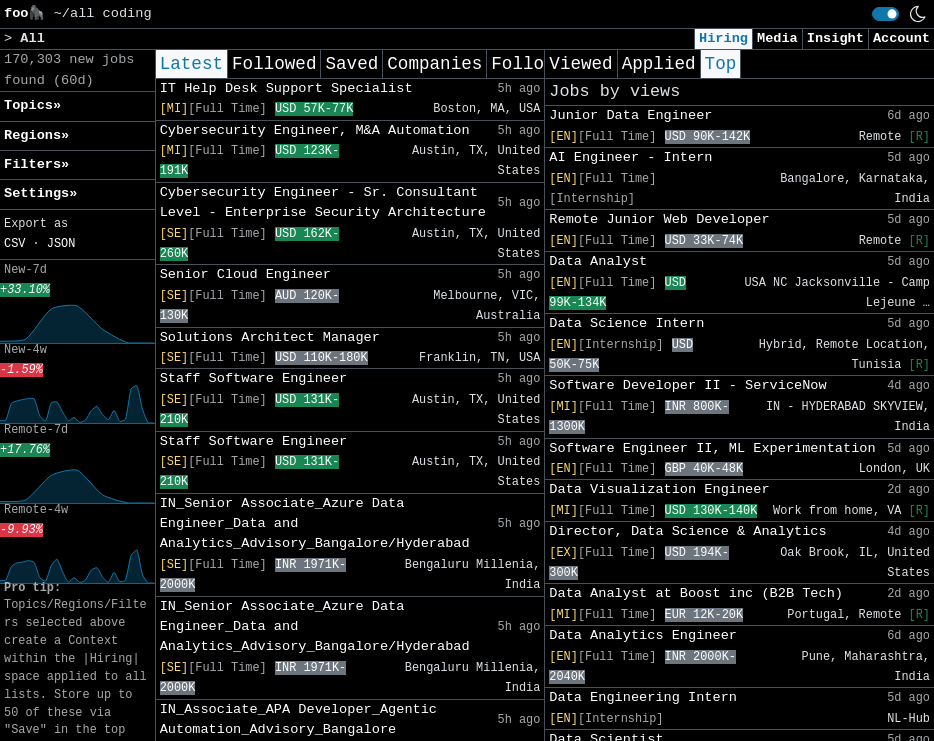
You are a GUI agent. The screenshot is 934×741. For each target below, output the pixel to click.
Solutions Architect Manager (270, 337)
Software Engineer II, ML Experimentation (712, 448)
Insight (835, 38)
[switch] (885, 14)
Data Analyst (598, 261)
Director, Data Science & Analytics (687, 531)
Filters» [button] (36, 164)
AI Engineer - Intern (630, 157)
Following (538, 64)
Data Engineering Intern (643, 697)
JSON (61, 244)
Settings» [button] (40, 193)
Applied (659, 64)
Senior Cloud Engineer (245, 274)
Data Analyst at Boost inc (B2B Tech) (696, 593)
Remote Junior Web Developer (659, 219)
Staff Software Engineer (254, 378)
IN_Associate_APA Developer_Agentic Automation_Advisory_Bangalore (298, 719)
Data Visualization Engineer (659, 489)
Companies (434, 64)
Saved (351, 64)
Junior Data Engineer (630, 115)
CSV (14, 244)
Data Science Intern (626, 323)
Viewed (580, 64)
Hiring (723, 38)
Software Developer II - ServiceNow (687, 385)
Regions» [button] (36, 135)
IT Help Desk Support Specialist (286, 88)
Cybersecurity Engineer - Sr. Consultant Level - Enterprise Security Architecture (323, 202)
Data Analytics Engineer (643, 635)
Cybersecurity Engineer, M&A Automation (315, 130)
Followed (274, 64)
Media (777, 38)
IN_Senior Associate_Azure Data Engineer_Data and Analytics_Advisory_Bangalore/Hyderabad (315, 524)
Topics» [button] (32, 105)
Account (901, 38)
